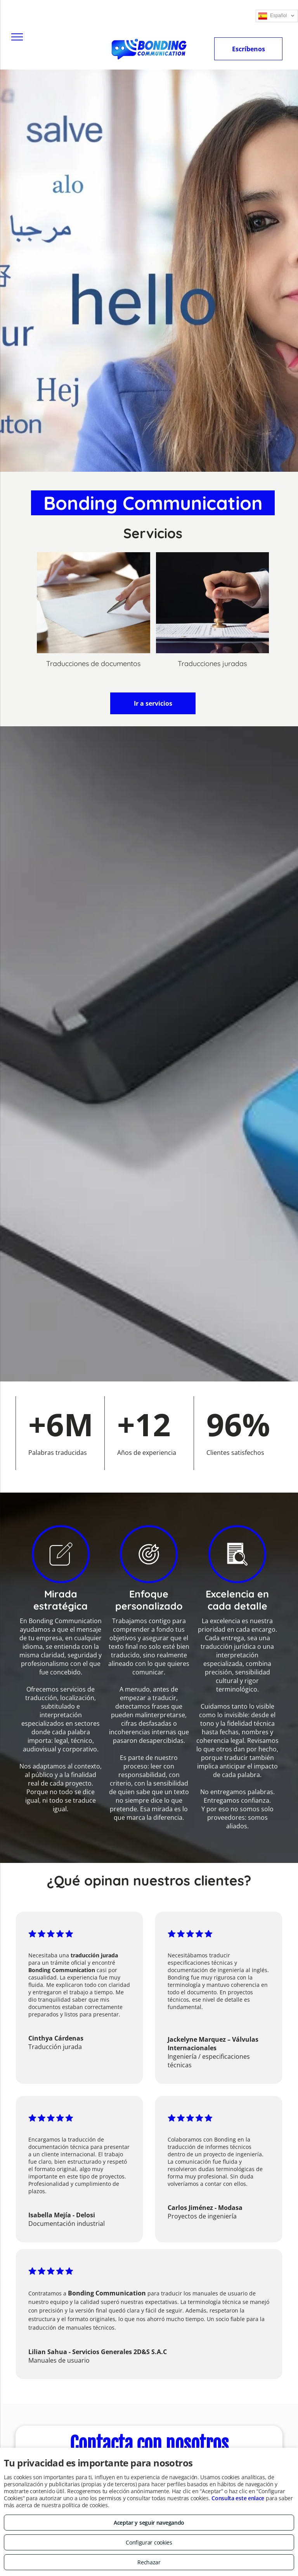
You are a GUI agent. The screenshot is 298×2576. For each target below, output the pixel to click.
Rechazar (149, 2562)
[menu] (17, 37)
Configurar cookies (149, 2542)
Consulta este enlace (237, 2498)
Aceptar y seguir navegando (149, 2522)
